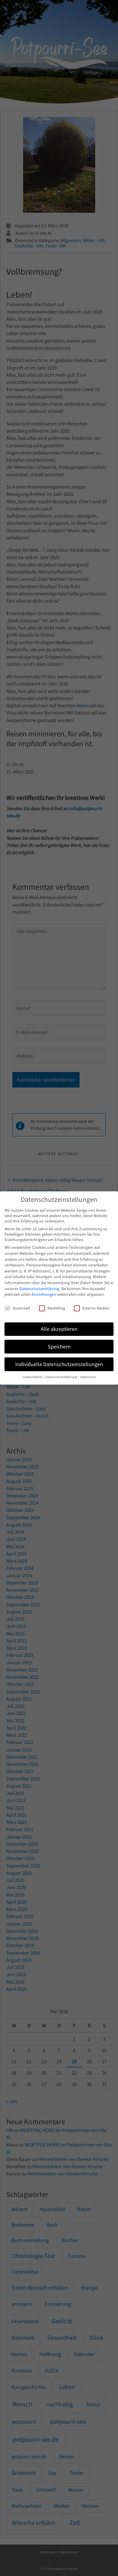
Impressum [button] (88, 1377)
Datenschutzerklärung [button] (61, 1377)
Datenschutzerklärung (39, 1288)
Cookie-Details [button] (32, 1377)
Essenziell (17, 1308)
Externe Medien (92, 1308)
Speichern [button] (59, 1346)
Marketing (52, 1308)
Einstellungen (44, 1294)
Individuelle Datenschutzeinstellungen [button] (59, 1364)
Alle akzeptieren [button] (59, 1329)
